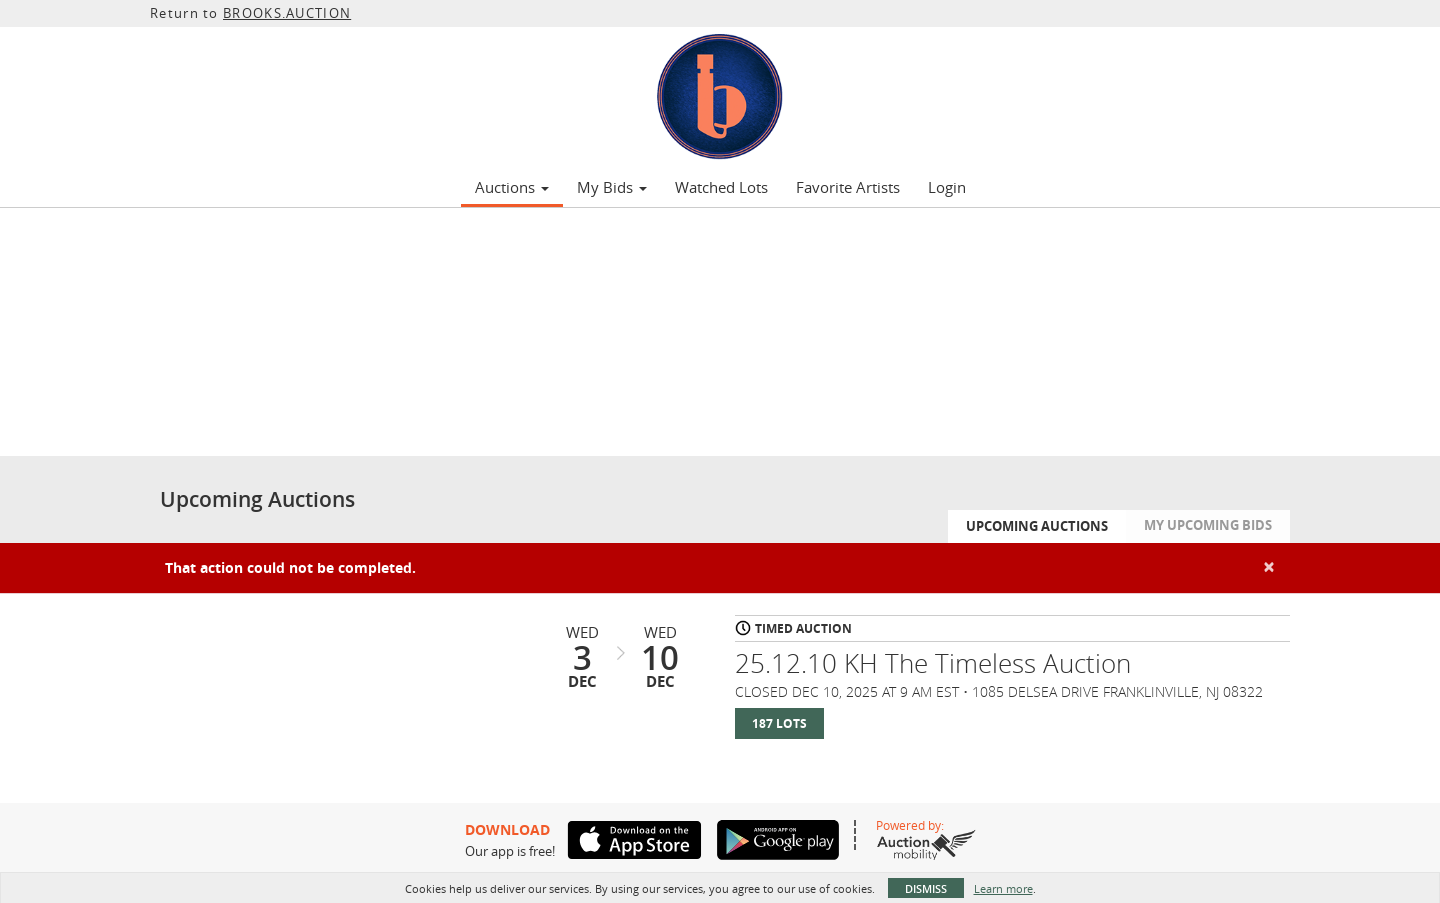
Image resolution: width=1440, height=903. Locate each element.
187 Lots (779, 723)
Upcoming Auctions (1037, 526)
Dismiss (926, 888)
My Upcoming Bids (1208, 525)
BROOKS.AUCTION (287, 13)
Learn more (1003, 888)
